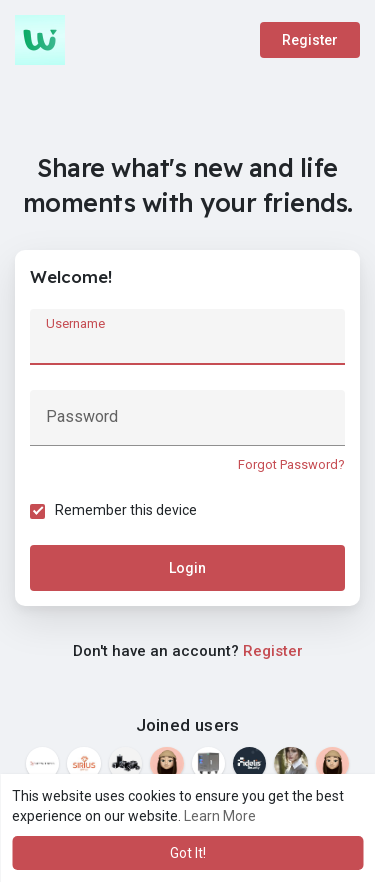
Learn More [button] (220, 816)
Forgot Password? (291, 464)
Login (187, 568)
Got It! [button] (188, 853)
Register (310, 40)
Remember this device (126, 510)
